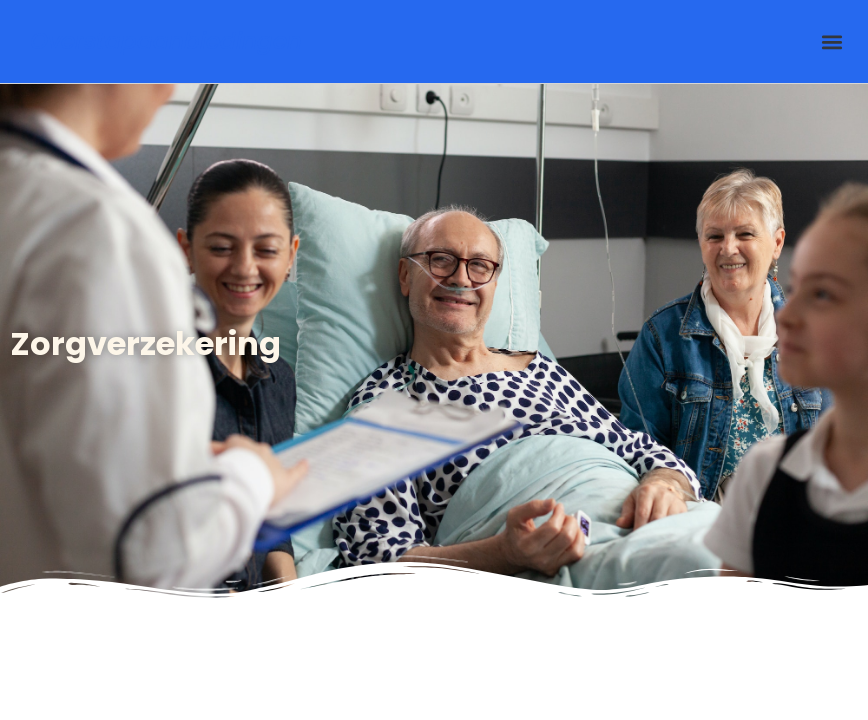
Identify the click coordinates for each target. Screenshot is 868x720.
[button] (831, 41)
